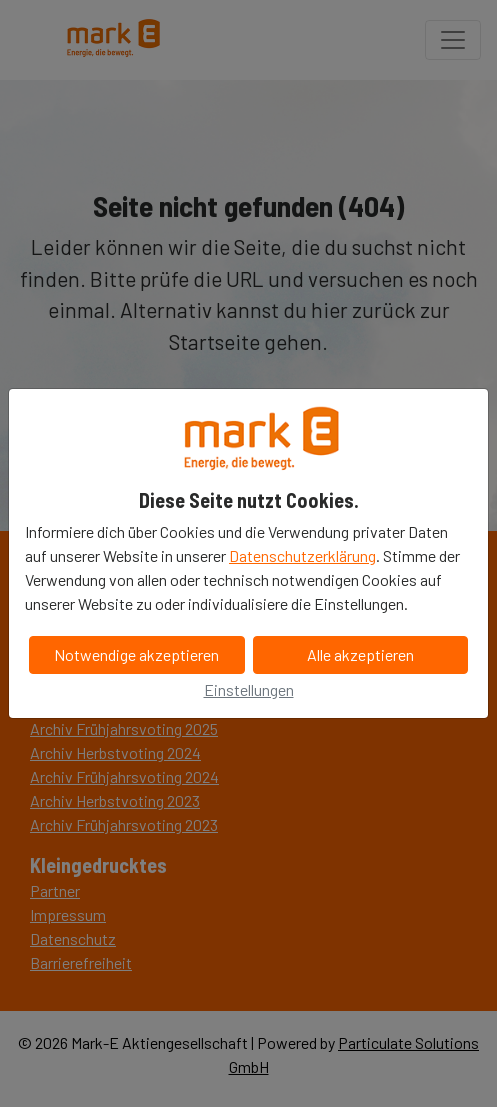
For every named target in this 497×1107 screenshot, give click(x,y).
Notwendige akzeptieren (136, 654)
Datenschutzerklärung (302, 555)
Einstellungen (249, 689)
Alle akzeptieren (360, 654)
